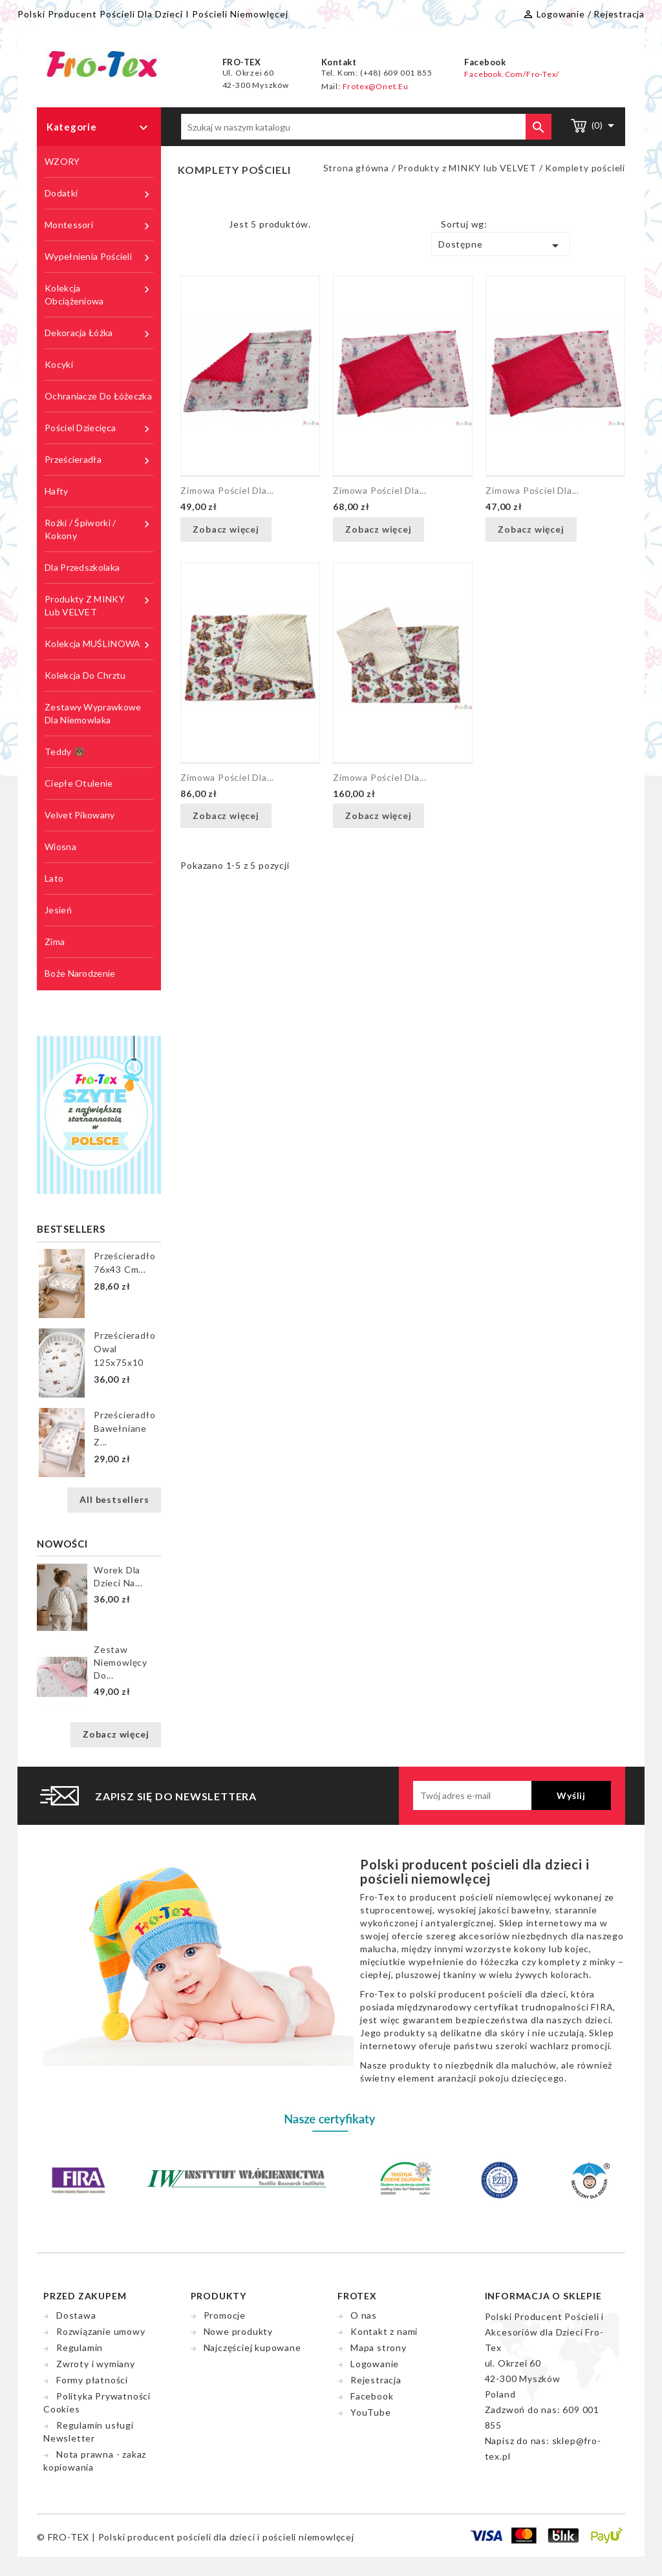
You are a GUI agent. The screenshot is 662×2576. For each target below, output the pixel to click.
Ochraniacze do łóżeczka (98, 395)
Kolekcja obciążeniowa (99, 294)
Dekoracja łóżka (99, 333)
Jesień (58, 909)
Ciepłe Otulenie (79, 783)
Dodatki (99, 193)
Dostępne (500, 245)
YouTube (370, 2412)
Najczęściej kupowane (252, 2347)
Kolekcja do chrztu (85, 675)
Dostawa (76, 2315)
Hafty (57, 490)
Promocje (225, 2315)
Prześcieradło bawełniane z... (124, 1428)
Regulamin (79, 2347)
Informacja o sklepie (543, 2295)
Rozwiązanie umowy (100, 2331)
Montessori (99, 225)
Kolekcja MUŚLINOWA (99, 644)
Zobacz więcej (116, 1734)
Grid (190, 227)
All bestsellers (114, 1499)
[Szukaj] (366, 127)
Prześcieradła (99, 460)
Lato (54, 878)
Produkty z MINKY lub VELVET (99, 605)
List (209, 227)
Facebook (371, 2395)
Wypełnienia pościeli (99, 257)
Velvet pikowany (80, 814)
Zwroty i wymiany (95, 2363)
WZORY (62, 161)
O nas (363, 2315)
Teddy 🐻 (65, 751)
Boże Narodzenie (80, 973)
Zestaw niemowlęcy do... (120, 1662)
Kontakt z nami (384, 2331)
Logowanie (374, 2363)
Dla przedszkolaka (82, 567)
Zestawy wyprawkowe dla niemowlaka (93, 713)
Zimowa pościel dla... (227, 490)
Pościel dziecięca (99, 428)
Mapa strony (378, 2347)
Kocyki (59, 364)
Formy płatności (92, 2379)
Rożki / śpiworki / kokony (99, 528)
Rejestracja (375, 2379)
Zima (55, 941)
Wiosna (60, 846)
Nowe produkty (238, 2331)
